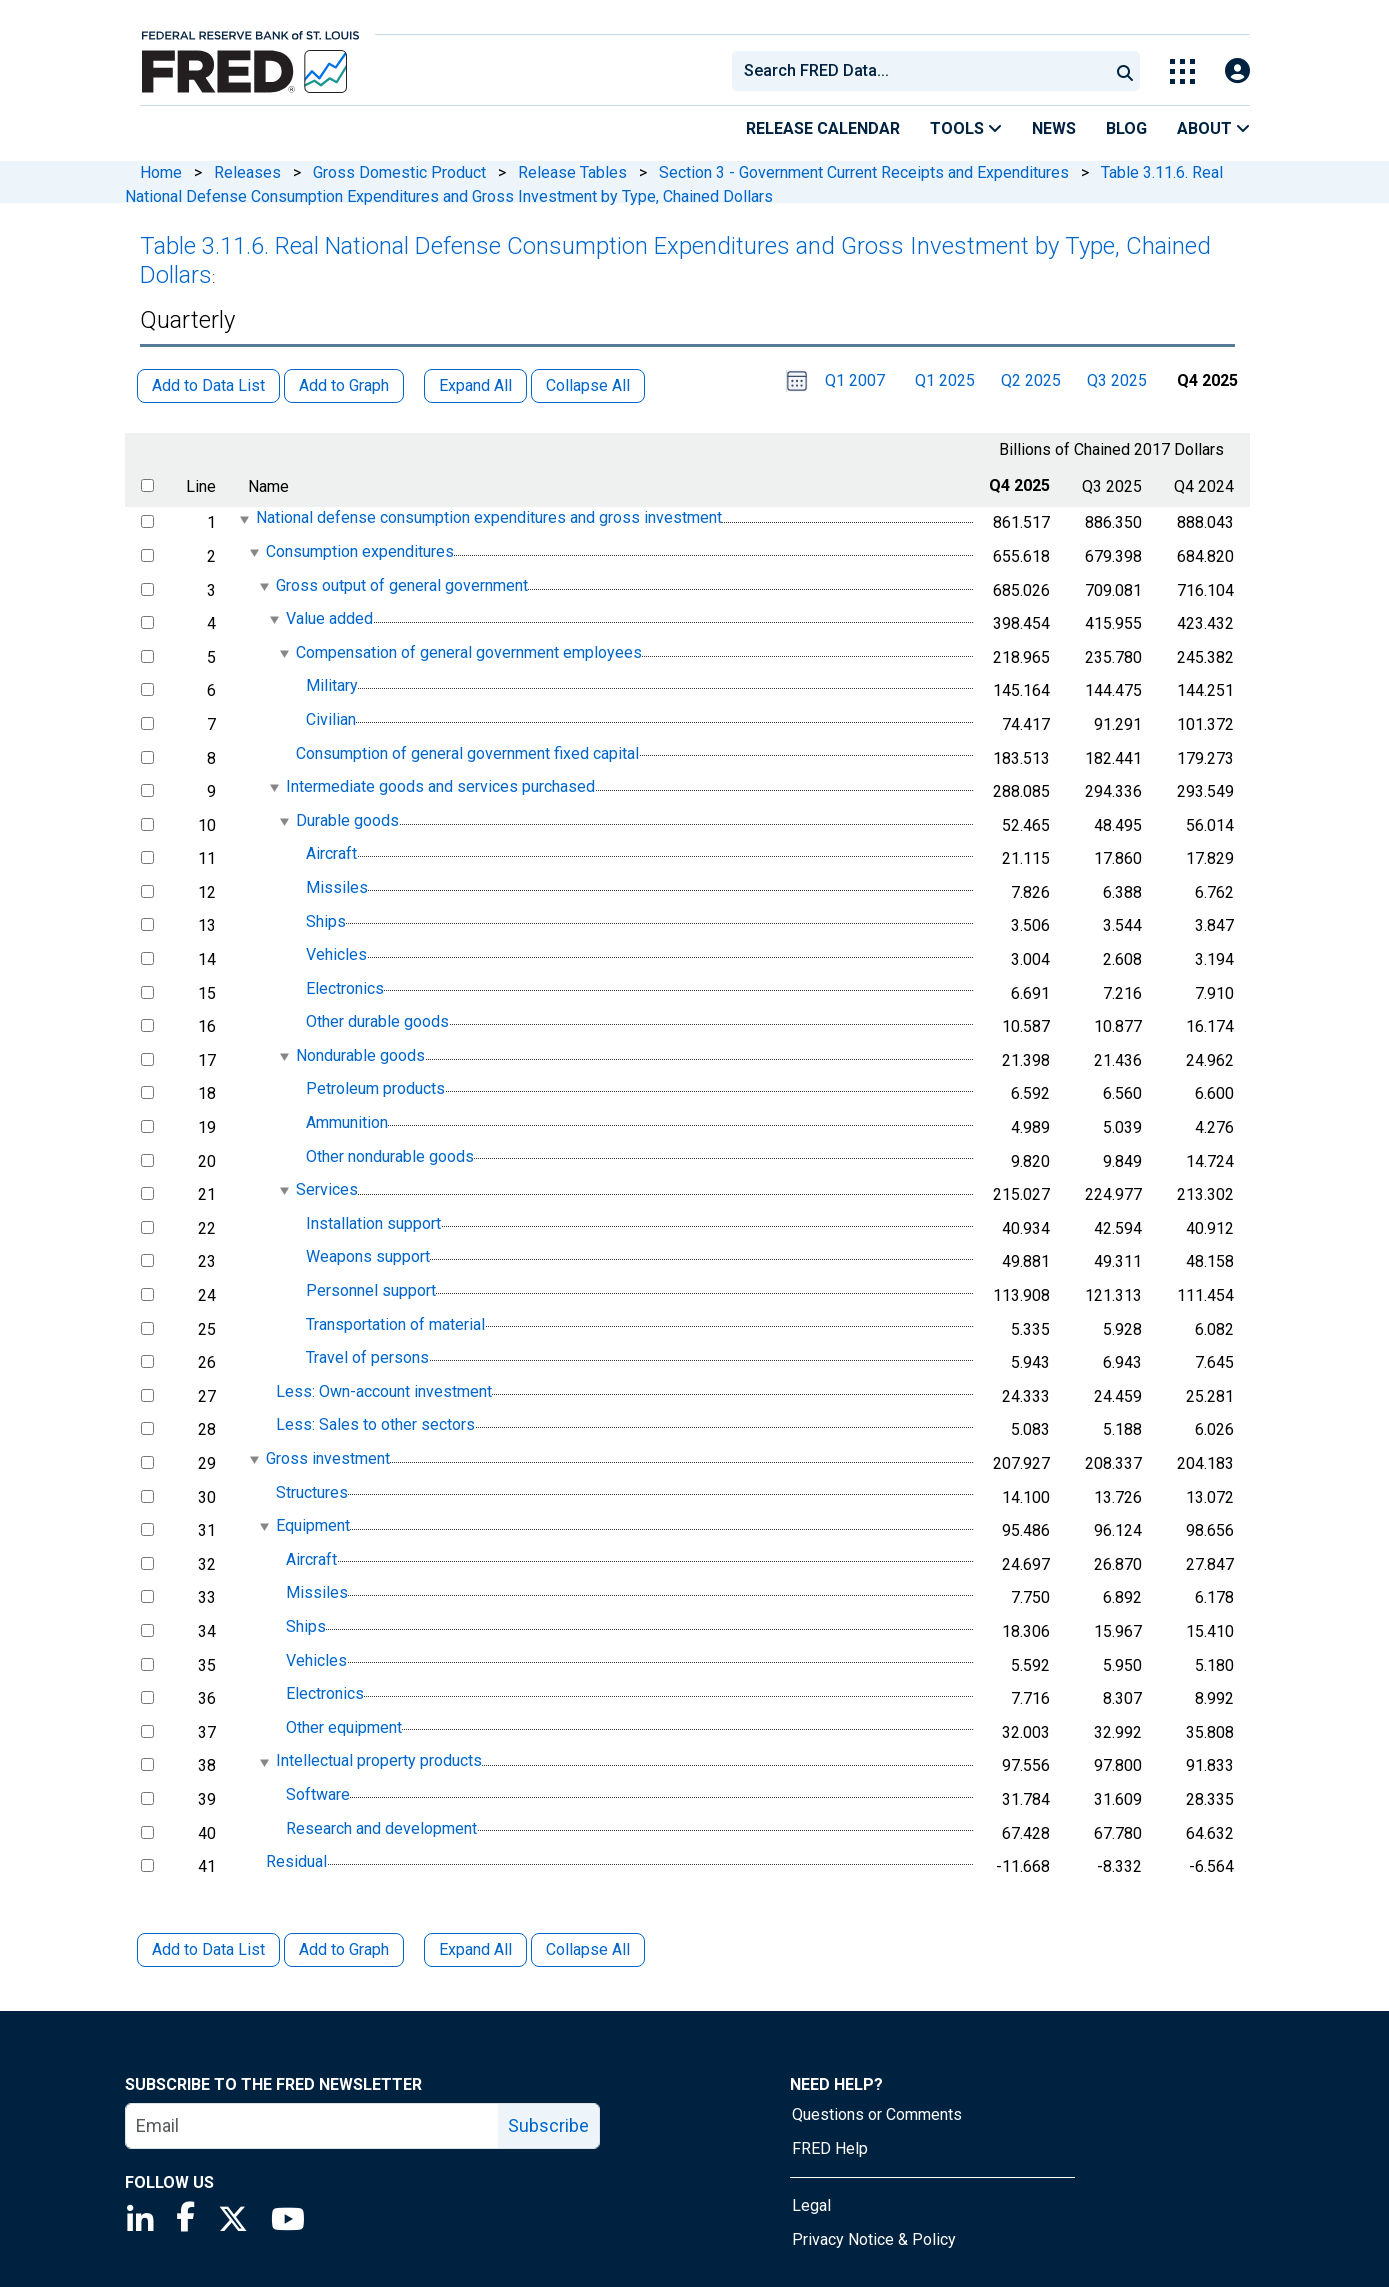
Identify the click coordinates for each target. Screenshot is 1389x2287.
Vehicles (336, 954)
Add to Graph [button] (344, 385)
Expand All (475, 1949)
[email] (312, 2126)
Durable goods (347, 820)
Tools (966, 128)
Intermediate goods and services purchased (440, 786)
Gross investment (328, 1458)
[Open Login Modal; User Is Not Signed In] (1237, 71)
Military (332, 686)
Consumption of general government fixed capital (467, 753)
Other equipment (344, 1727)
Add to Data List (208, 1949)
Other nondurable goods (390, 1156)
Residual (296, 1861)
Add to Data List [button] (208, 385)
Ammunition (347, 1122)
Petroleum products (375, 1089)
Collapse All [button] (588, 385)
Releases (247, 172)
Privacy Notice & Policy (874, 2239)
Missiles (337, 887)
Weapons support (368, 1257)
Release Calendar (823, 128)
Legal (811, 2205)
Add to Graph (344, 1949)
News (1054, 128)
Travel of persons (367, 1357)
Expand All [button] (475, 385)
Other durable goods (377, 1021)
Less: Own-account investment (384, 1391)
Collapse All (588, 1949)
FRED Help (830, 2148)
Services (327, 1189)
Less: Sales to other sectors (375, 1425)
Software (318, 1794)
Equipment (313, 1525)
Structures (312, 1492)
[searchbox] (924, 71)
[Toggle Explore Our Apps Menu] (1182, 71)
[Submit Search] (1125, 71)
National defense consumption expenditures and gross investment (489, 518)
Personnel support (371, 1290)
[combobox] (919, 71)
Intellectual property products (379, 1761)
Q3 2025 (1117, 380)
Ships (326, 921)
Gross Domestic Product (399, 172)
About (1213, 128)
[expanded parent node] (243, 519)
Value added (329, 618)
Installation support (373, 1223)
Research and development (381, 1828)
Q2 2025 (1031, 380)
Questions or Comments (877, 2114)
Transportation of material (395, 1324)
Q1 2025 (945, 380)
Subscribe (548, 2125)
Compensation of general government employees (469, 652)
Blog (1126, 128)
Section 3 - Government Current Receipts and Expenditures (864, 172)
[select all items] (147, 485)
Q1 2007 (855, 380)
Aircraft (331, 854)
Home (161, 172)
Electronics (345, 988)
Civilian (331, 719)
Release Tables (572, 172)
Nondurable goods (360, 1055)
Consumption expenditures (360, 551)
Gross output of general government (402, 585)
